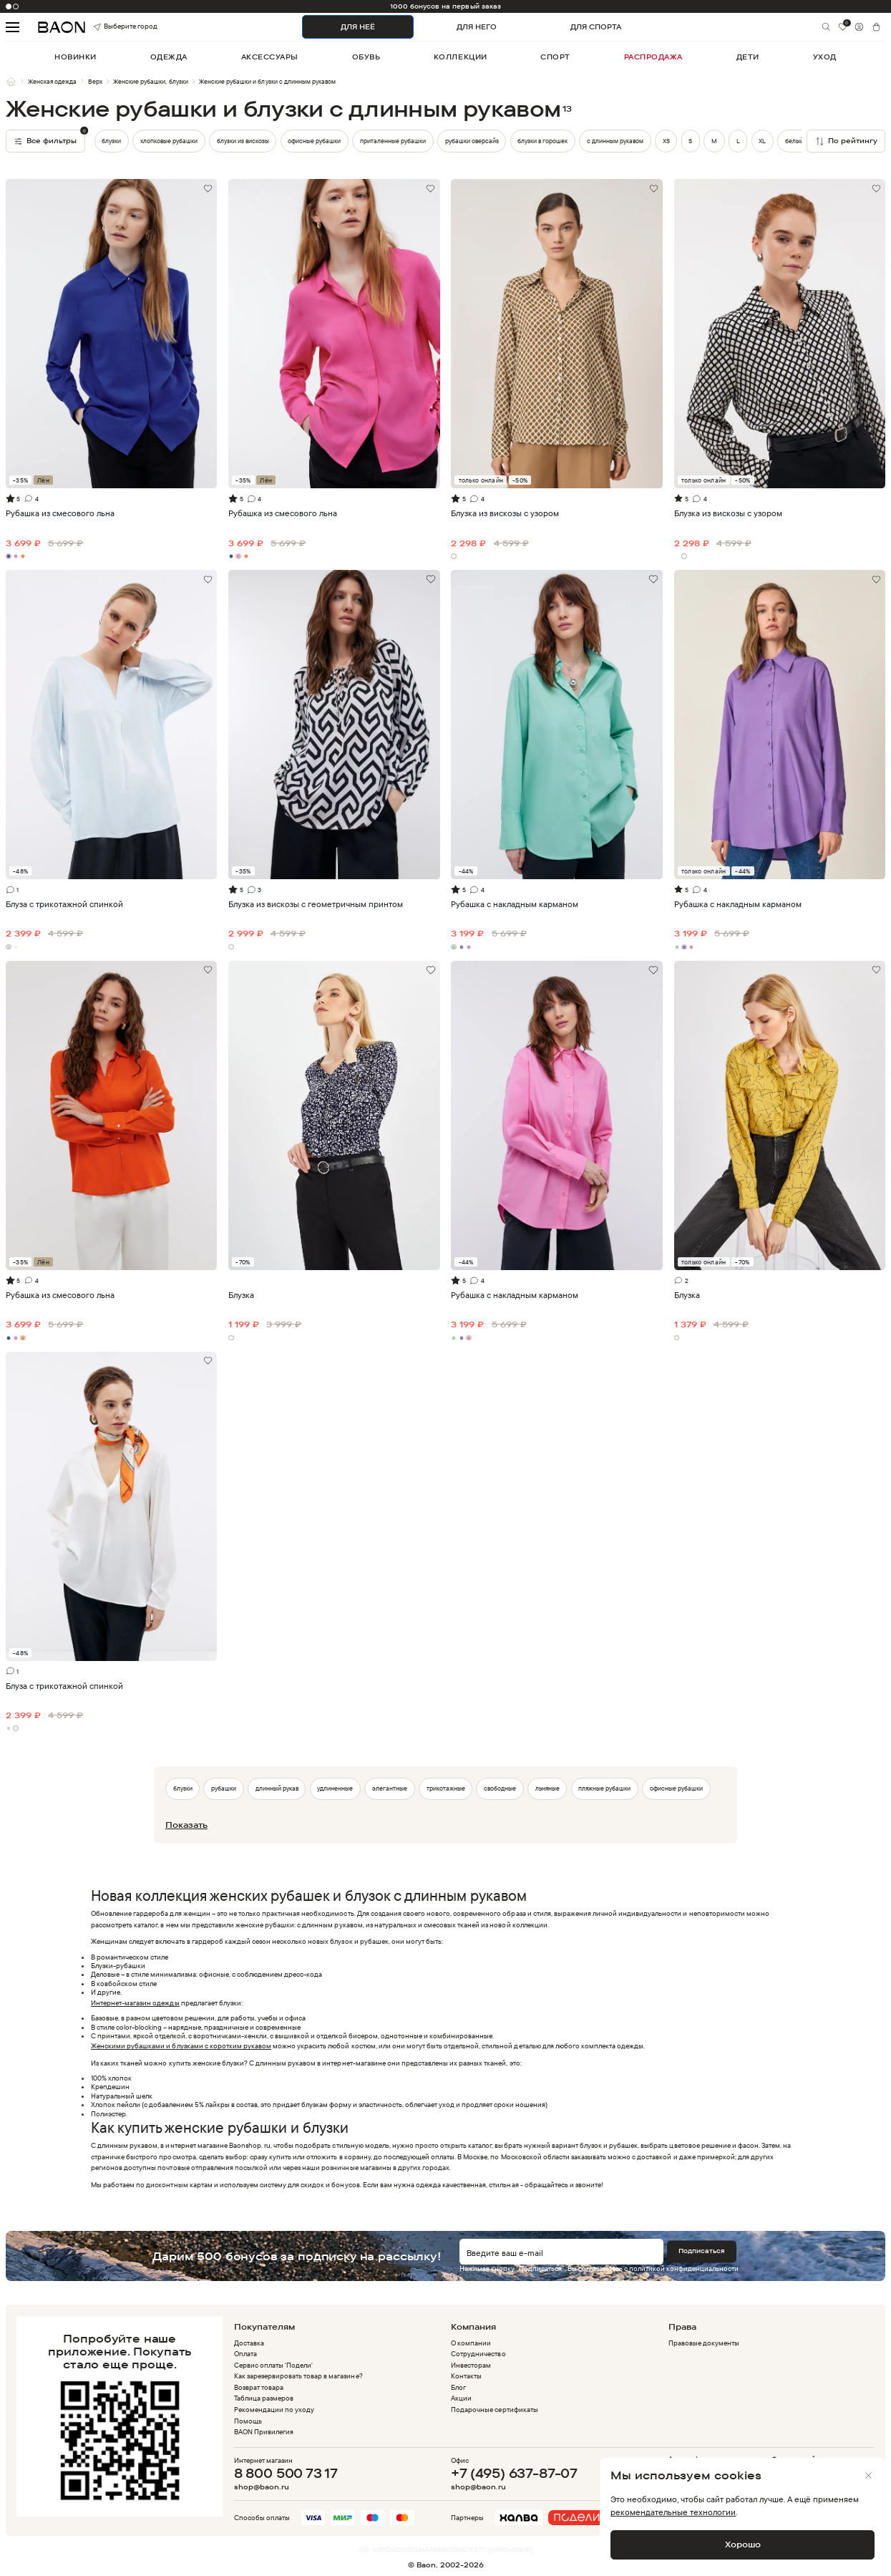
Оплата (245, 2353)
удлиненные (335, 1788)
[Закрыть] (869, 2475)
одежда (169, 57)
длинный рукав (276, 1788)
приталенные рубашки (393, 141)
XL (762, 141)
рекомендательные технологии (673, 2512)
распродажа (653, 57)
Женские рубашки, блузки (150, 81)
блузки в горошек (542, 141)
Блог (458, 2387)
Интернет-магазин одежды (135, 2003)
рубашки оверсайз (472, 141)
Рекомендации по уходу (274, 2409)
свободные (500, 1788)
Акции (461, 2398)
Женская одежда (52, 81)
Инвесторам (471, 2365)
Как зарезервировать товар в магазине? (298, 2376)
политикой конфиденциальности (684, 2268)
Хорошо (743, 2544)
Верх (95, 81)
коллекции (460, 57)
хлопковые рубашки (169, 141)
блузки (111, 141)
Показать (186, 1824)
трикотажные (446, 1788)
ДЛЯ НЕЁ (358, 27)
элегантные (389, 1788)
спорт (555, 57)
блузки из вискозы (243, 141)
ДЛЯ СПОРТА (595, 27)
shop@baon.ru (261, 2487)
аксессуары (269, 57)
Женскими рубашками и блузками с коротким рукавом (181, 2045)
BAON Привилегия (263, 2431)
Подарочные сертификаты (494, 2409)
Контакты (466, 2376)
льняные (547, 1788)
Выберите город (110, 27)
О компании (471, 2343)
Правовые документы (703, 2343)
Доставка (249, 2343)
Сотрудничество (478, 2353)
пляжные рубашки (604, 1788)
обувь (366, 57)
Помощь (248, 2421)
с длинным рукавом (615, 141)
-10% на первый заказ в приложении (445, 6)
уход (825, 57)
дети (747, 57)
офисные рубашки (314, 141)
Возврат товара (258, 2387)
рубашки (223, 1788)
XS (666, 141)
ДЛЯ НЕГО (477, 27)
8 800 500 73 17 (286, 2473)
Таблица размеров (263, 2398)
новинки (75, 57)
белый (794, 141)
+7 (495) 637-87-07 (514, 2473)
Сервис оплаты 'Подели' (273, 2365)
